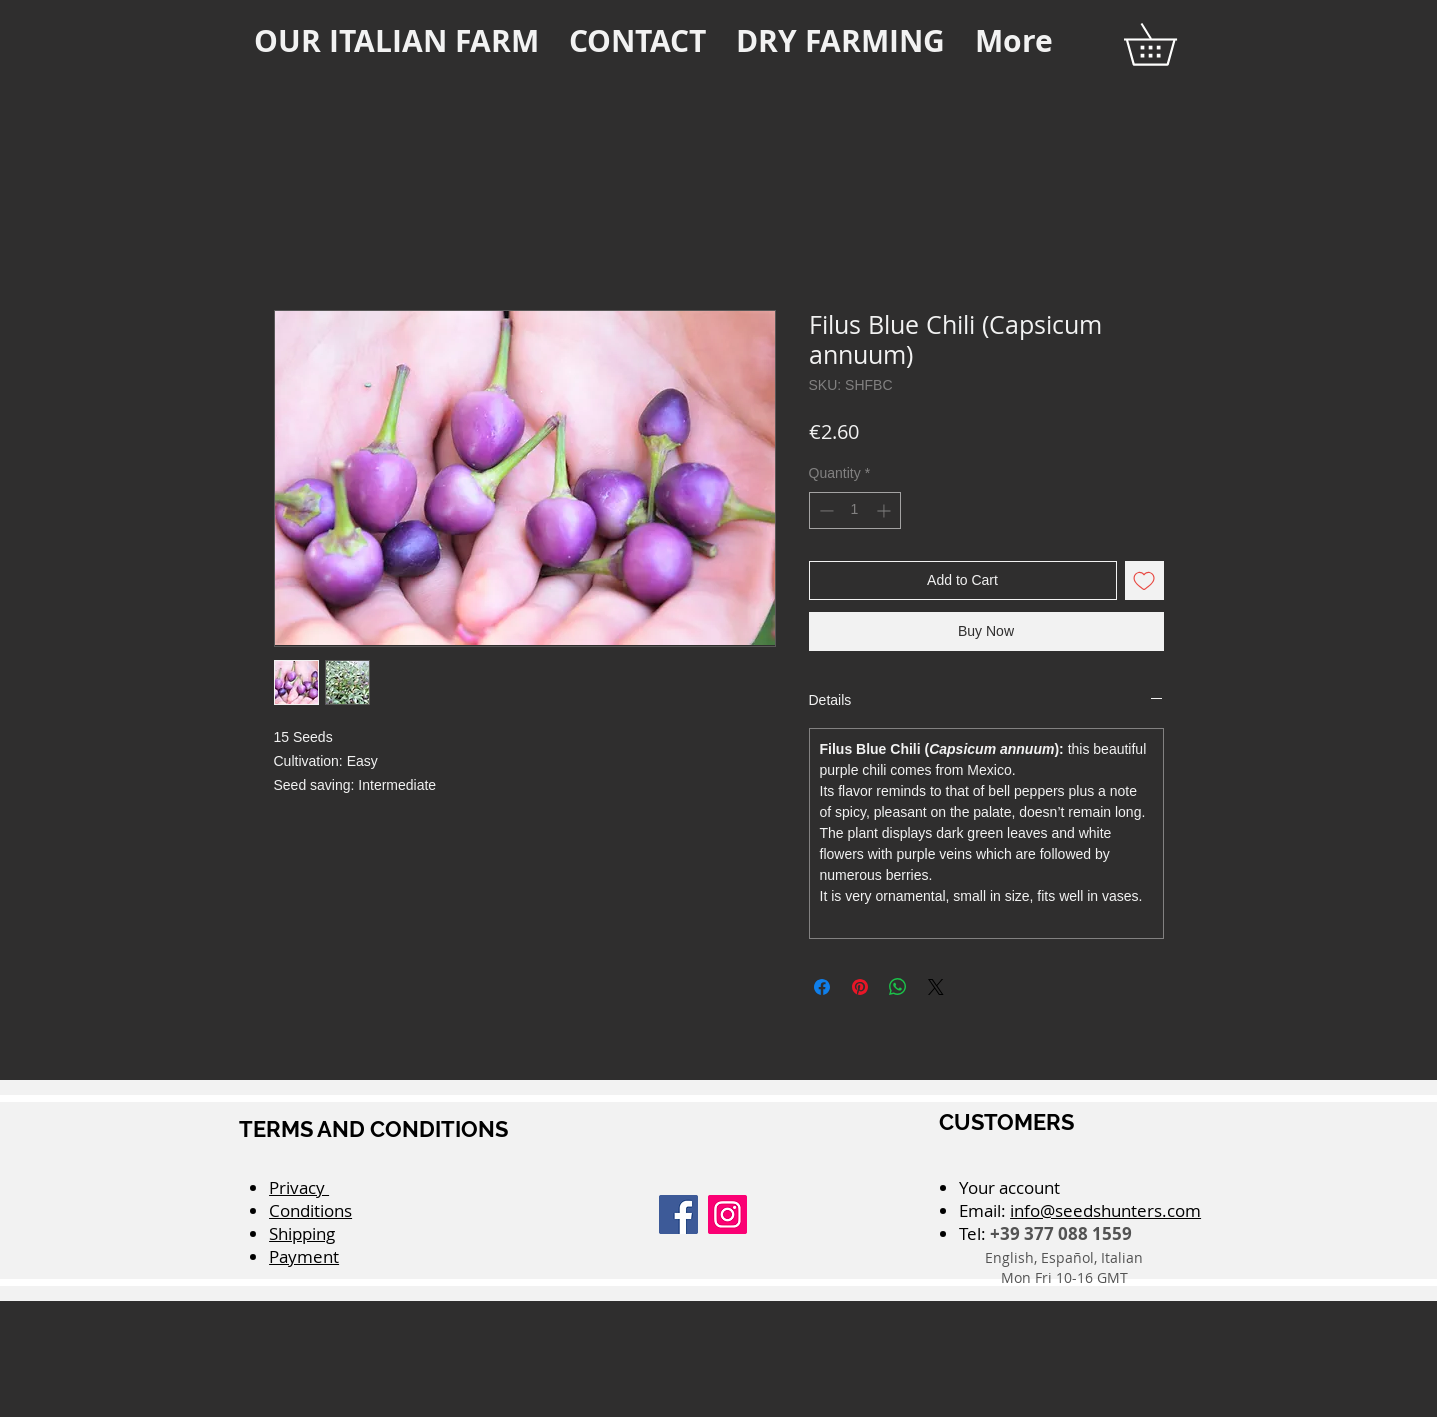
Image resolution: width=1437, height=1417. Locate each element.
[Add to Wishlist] (1144, 580)
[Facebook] (678, 1214)
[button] (1170, 44)
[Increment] (885, 510)
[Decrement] (824, 510)
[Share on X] (936, 987)
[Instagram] (727, 1214)
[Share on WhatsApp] (898, 987)
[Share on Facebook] (822, 987)
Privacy (299, 1187)
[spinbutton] (855, 510)
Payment (304, 1256)
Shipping (302, 1233)
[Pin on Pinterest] (860, 987)
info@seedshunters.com (1105, 1210)
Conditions (310, 1210)
